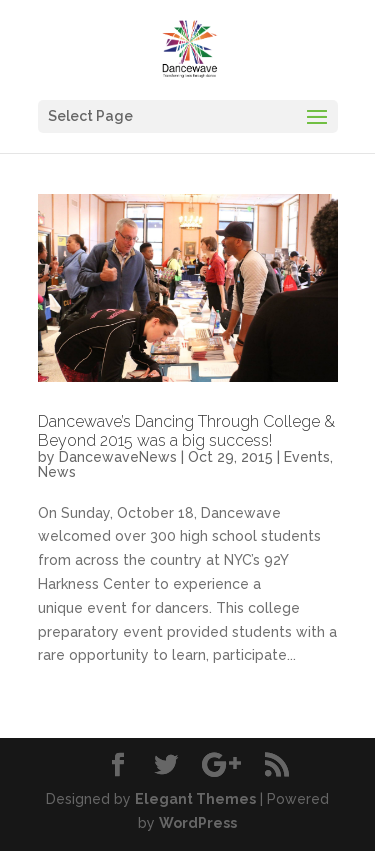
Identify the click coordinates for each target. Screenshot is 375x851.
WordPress (198, 823)
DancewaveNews (118, 457)
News (57, 472)
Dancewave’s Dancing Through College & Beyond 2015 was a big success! (186, 431)
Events (307, 457)
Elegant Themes (195, 799)
